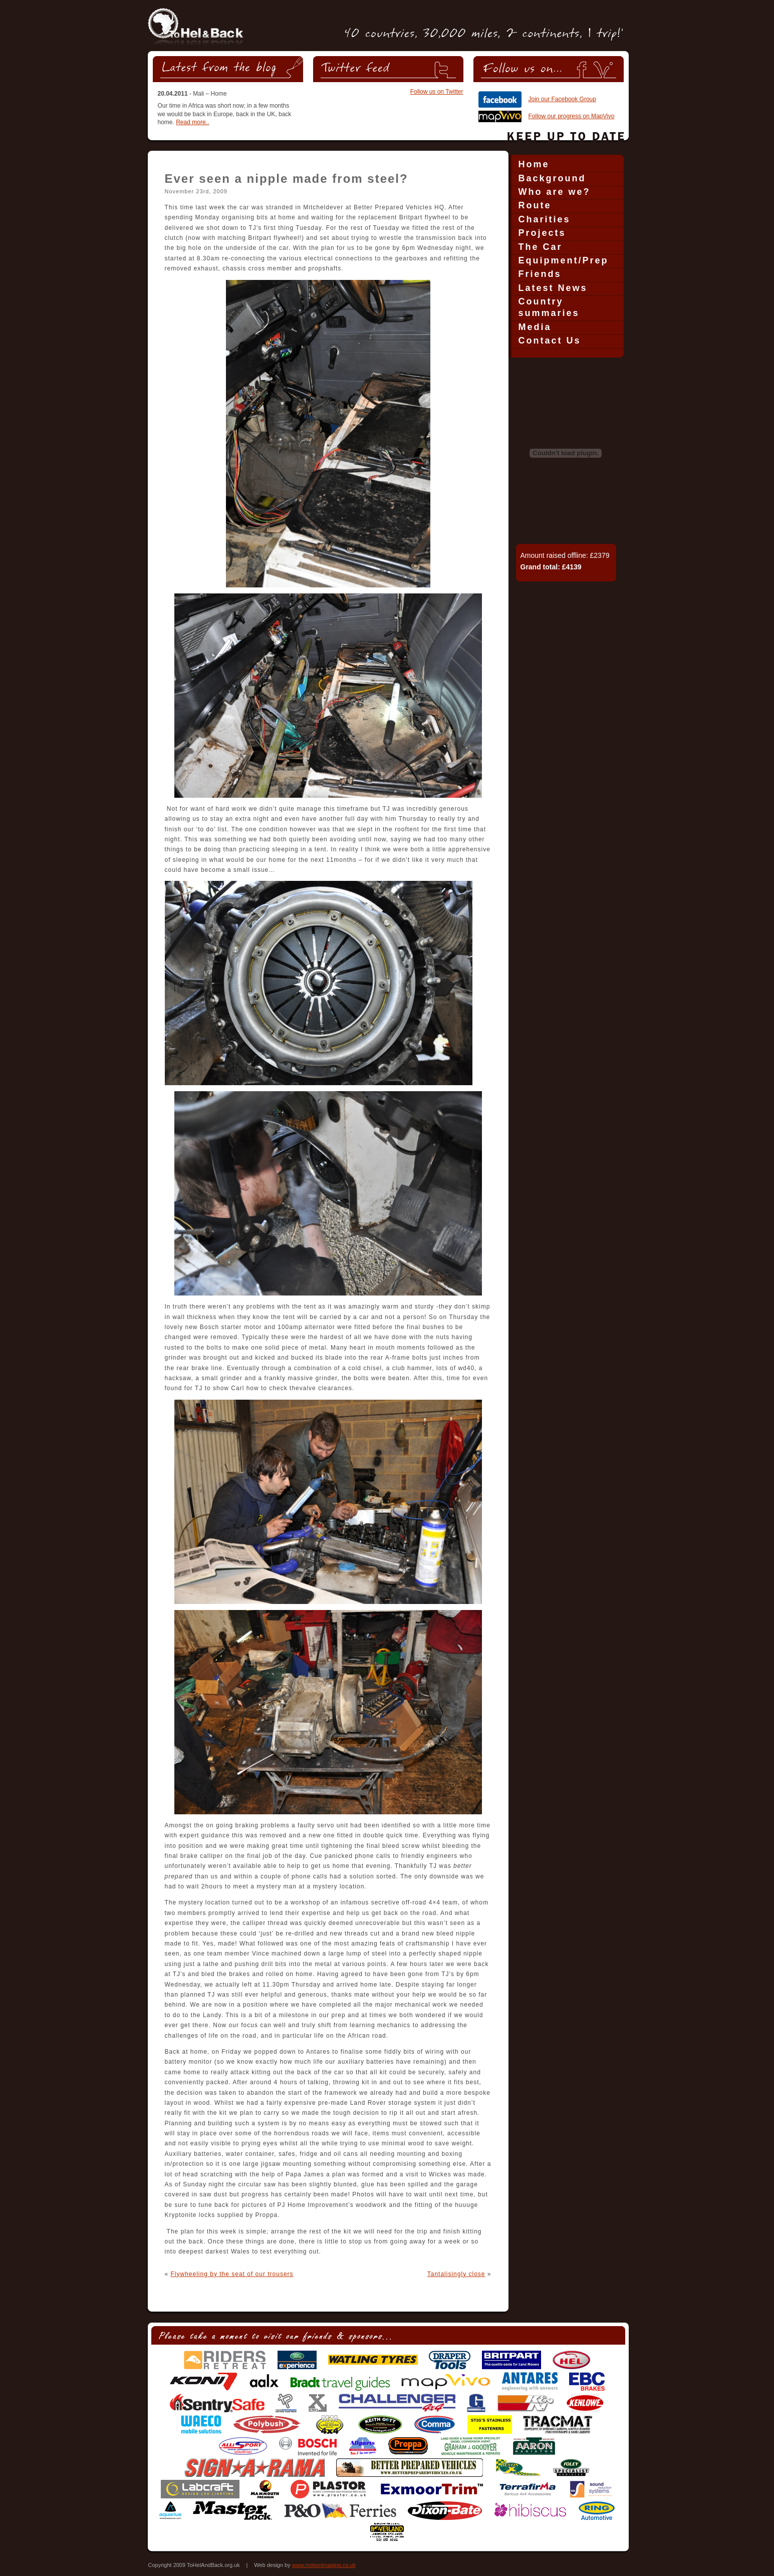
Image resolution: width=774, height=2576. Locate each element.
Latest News (553, 288)
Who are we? (555, 192)
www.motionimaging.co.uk (324, 2565)
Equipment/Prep (564, 260)
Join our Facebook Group (562, 99)
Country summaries (549, 307)
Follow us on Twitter (436, 91)
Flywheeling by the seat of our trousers (232, 2274)
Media (535, 327)
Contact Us (550, 341)
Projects (542, 233)
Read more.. (192, 122)
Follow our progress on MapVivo (572, 116)
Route (535, 205)
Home (534, 164)
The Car (541, 247)
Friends (540, 274)
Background (552, 178)
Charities (545, 219)
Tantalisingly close (456, 2274)
